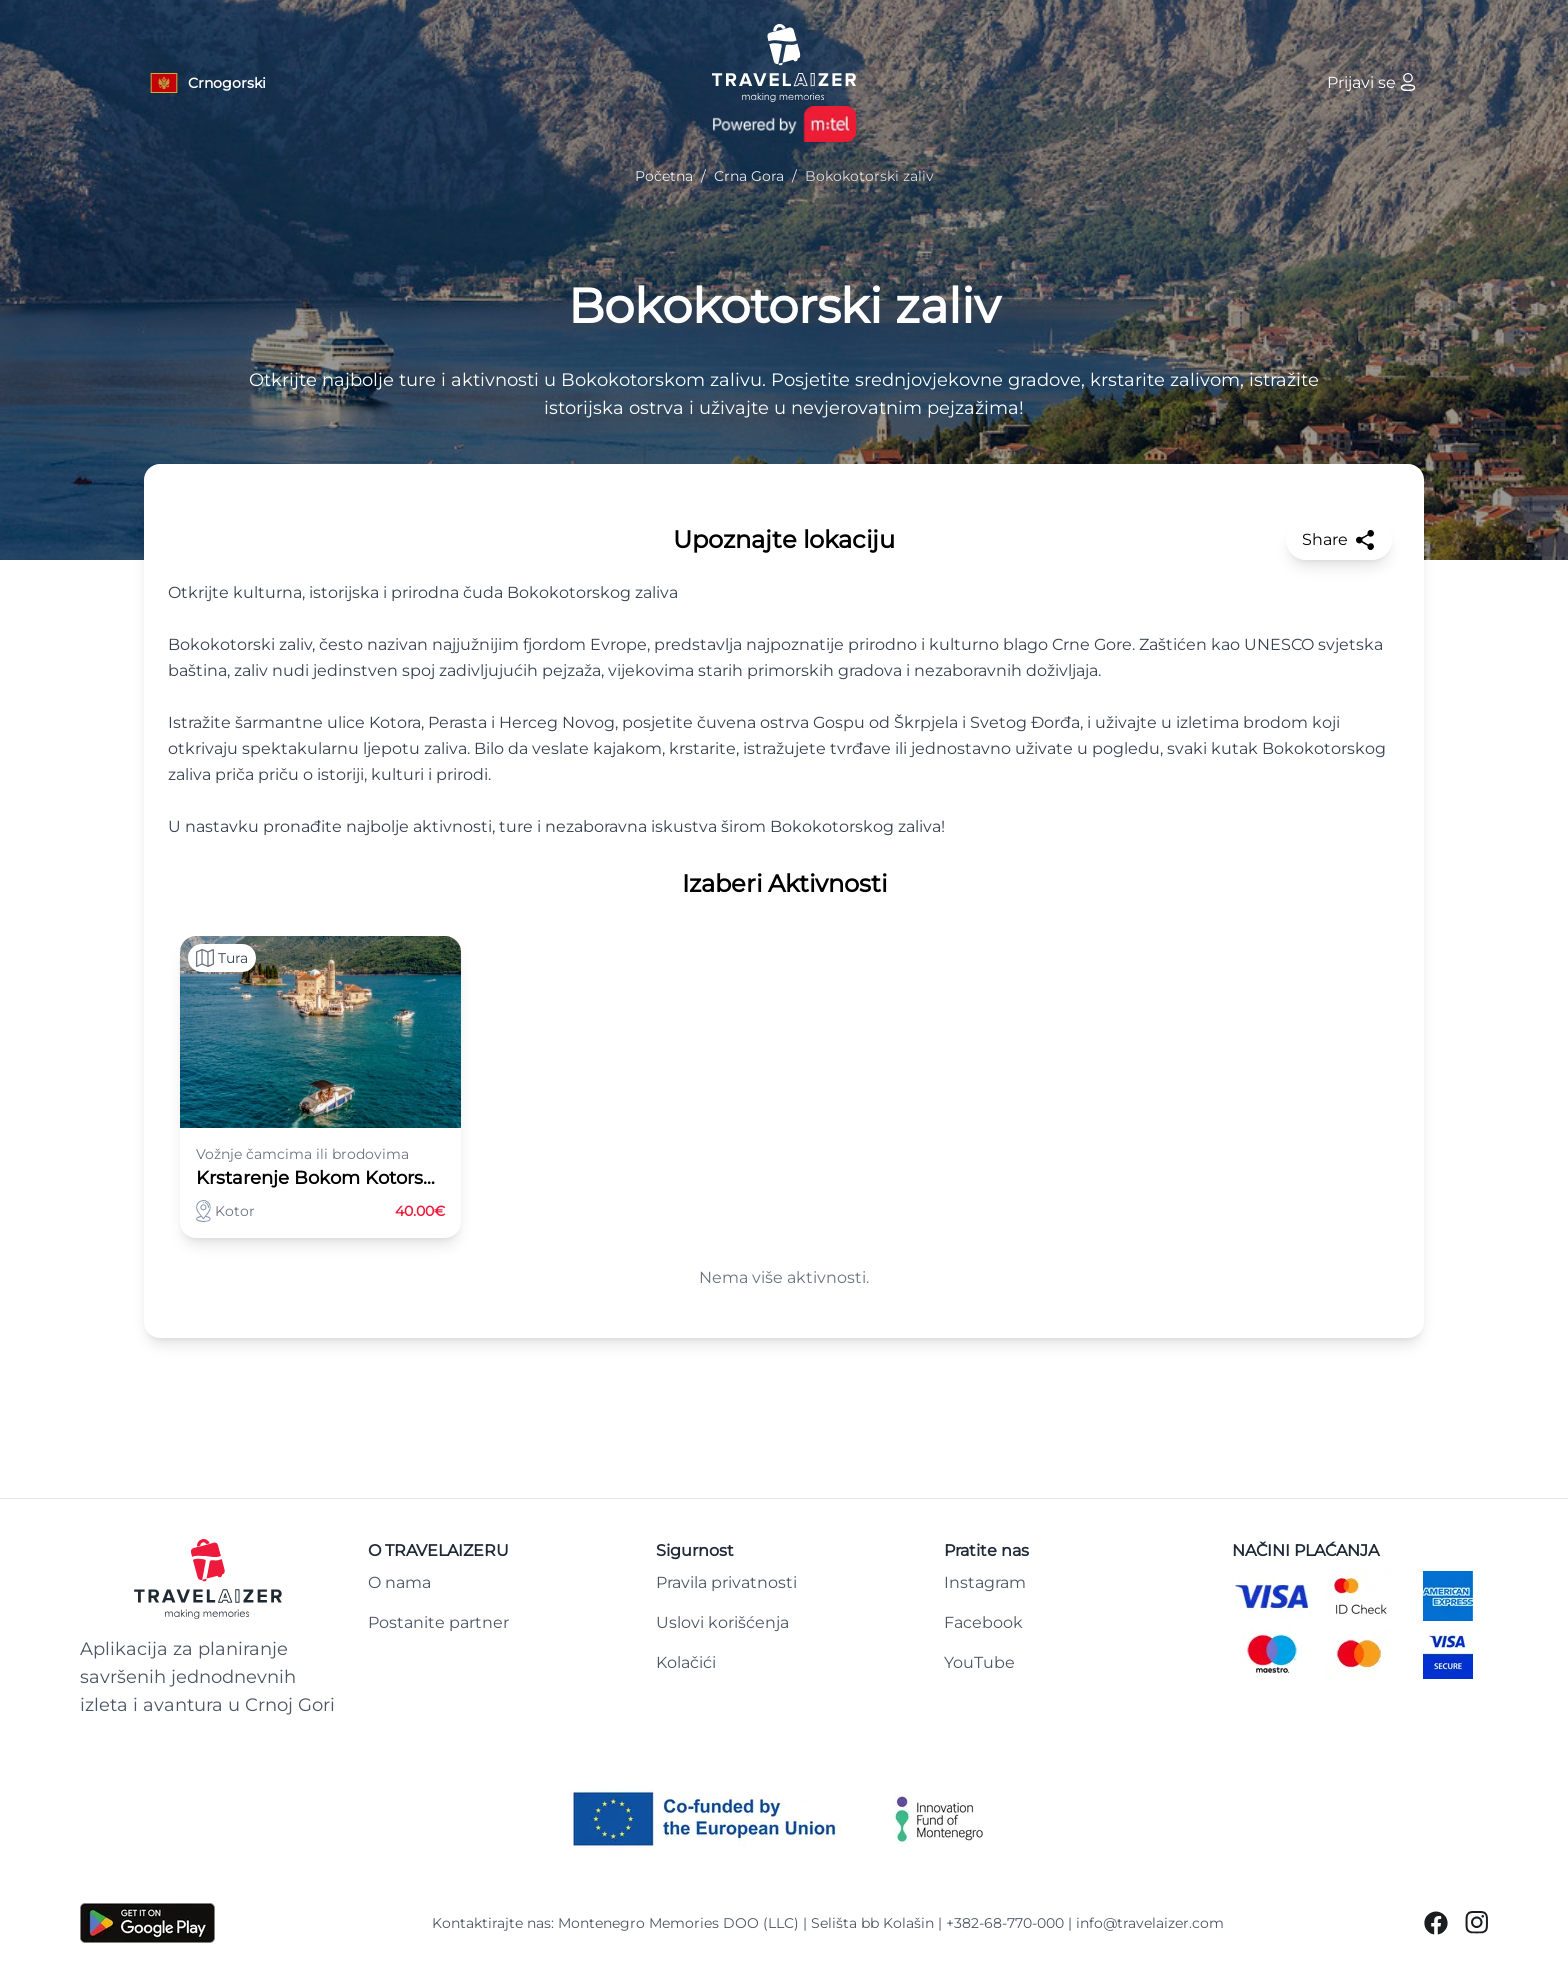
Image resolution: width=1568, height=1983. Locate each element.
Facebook (983, 1622)
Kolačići (686, 1662)
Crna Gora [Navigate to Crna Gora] (749, 176)
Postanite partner (438, 1622)
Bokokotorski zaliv (784, 306)
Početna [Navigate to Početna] (664, 176)
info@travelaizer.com (1150, 1923)
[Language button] (207, 83)
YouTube (979, 1662)
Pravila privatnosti (726, 1582)
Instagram (985, 1582)
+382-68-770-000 (1005, 1923)
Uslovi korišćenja (722, 1622)
